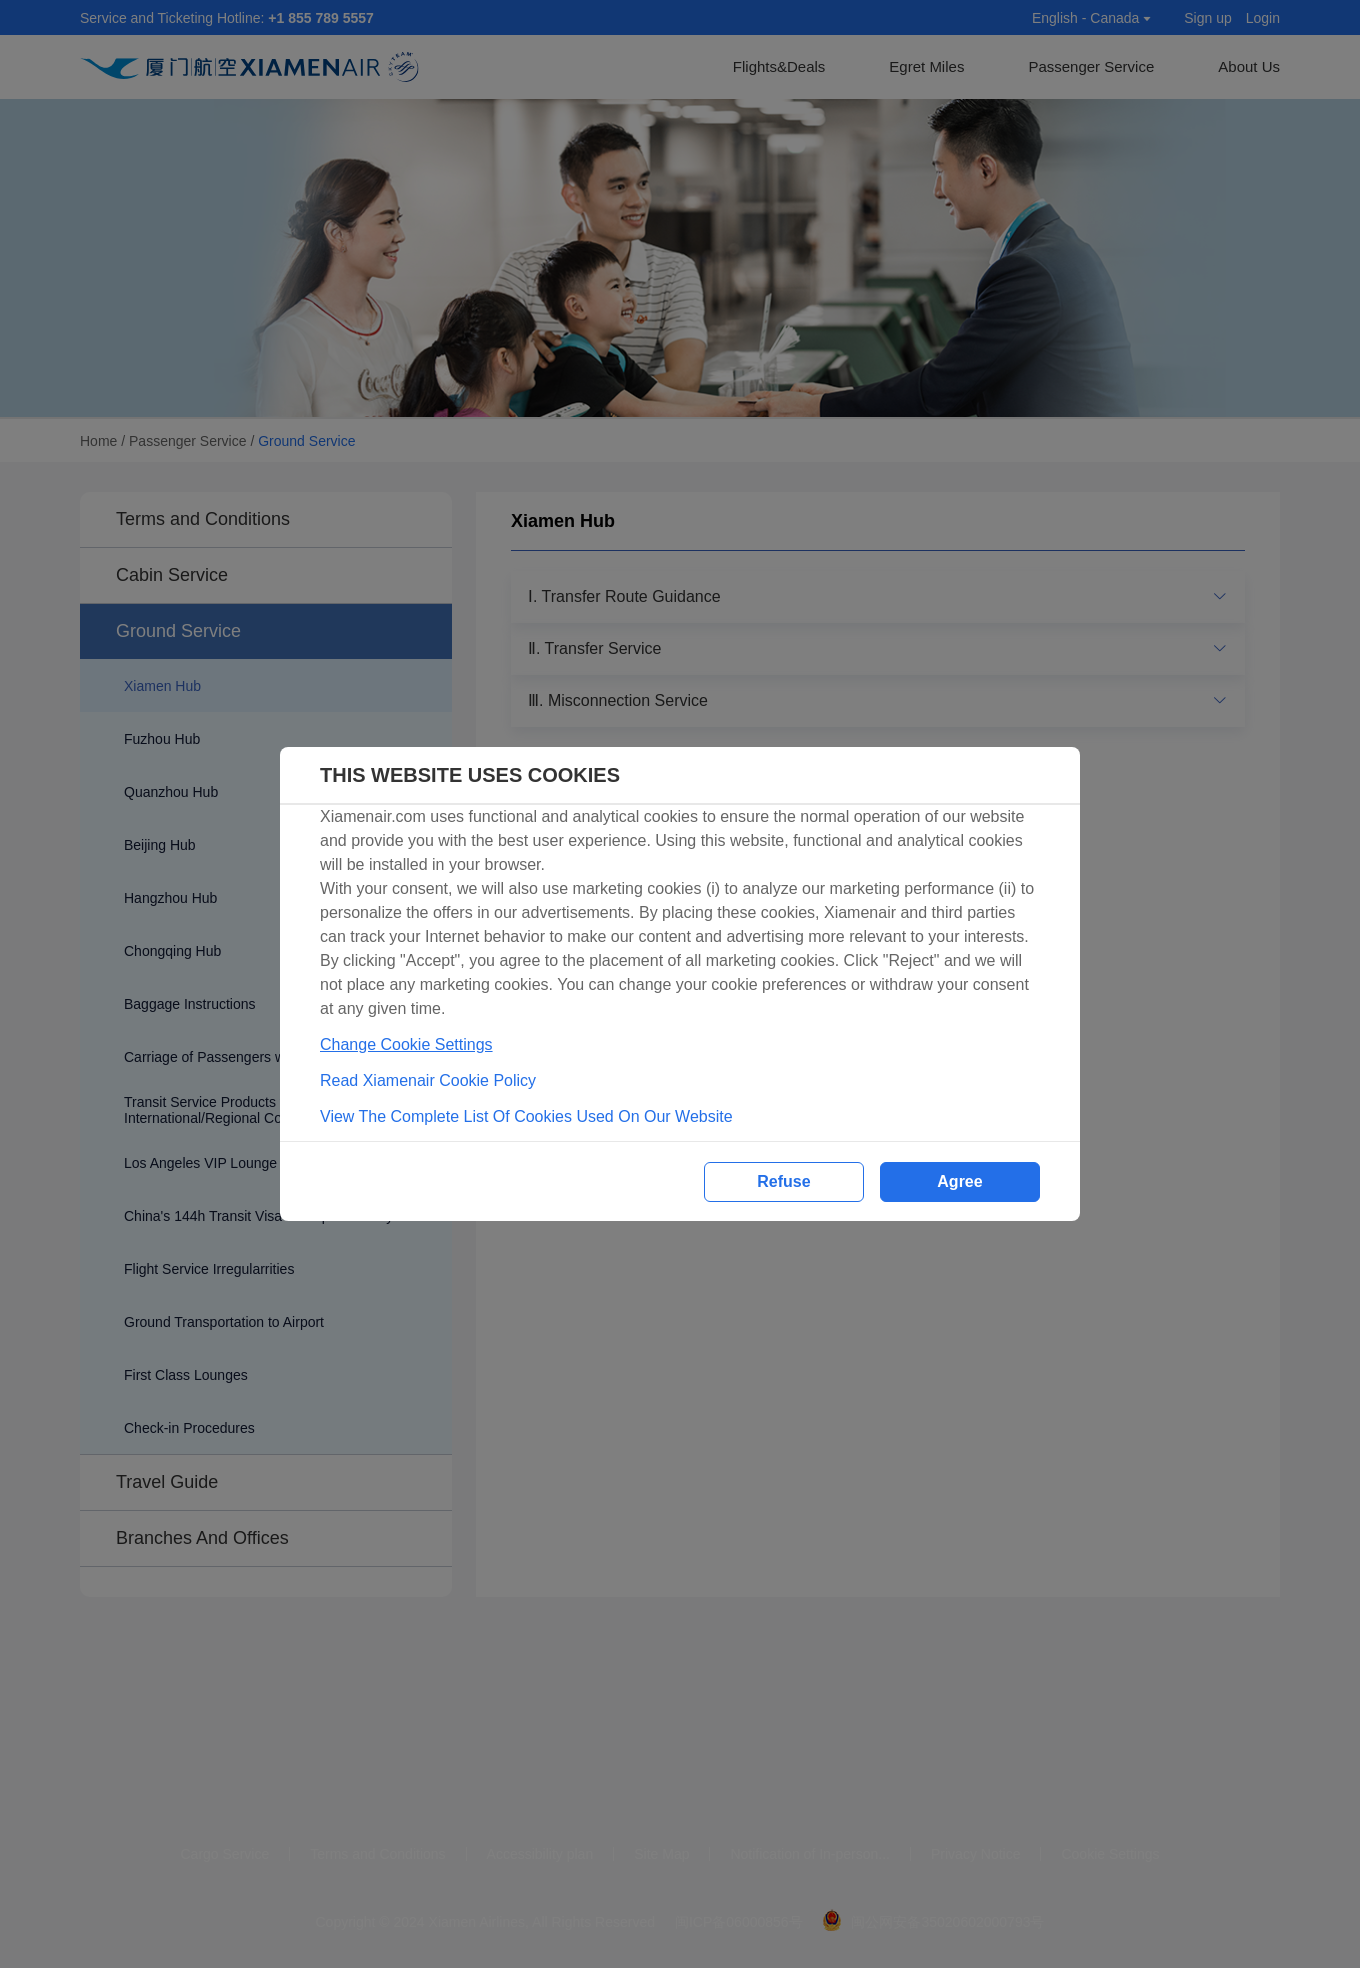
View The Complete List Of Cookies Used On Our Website (526, 1116)
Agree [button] (959, 1181)
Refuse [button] (783, 1181)
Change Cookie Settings (406, 1044)
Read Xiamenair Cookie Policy (428, 1080)
